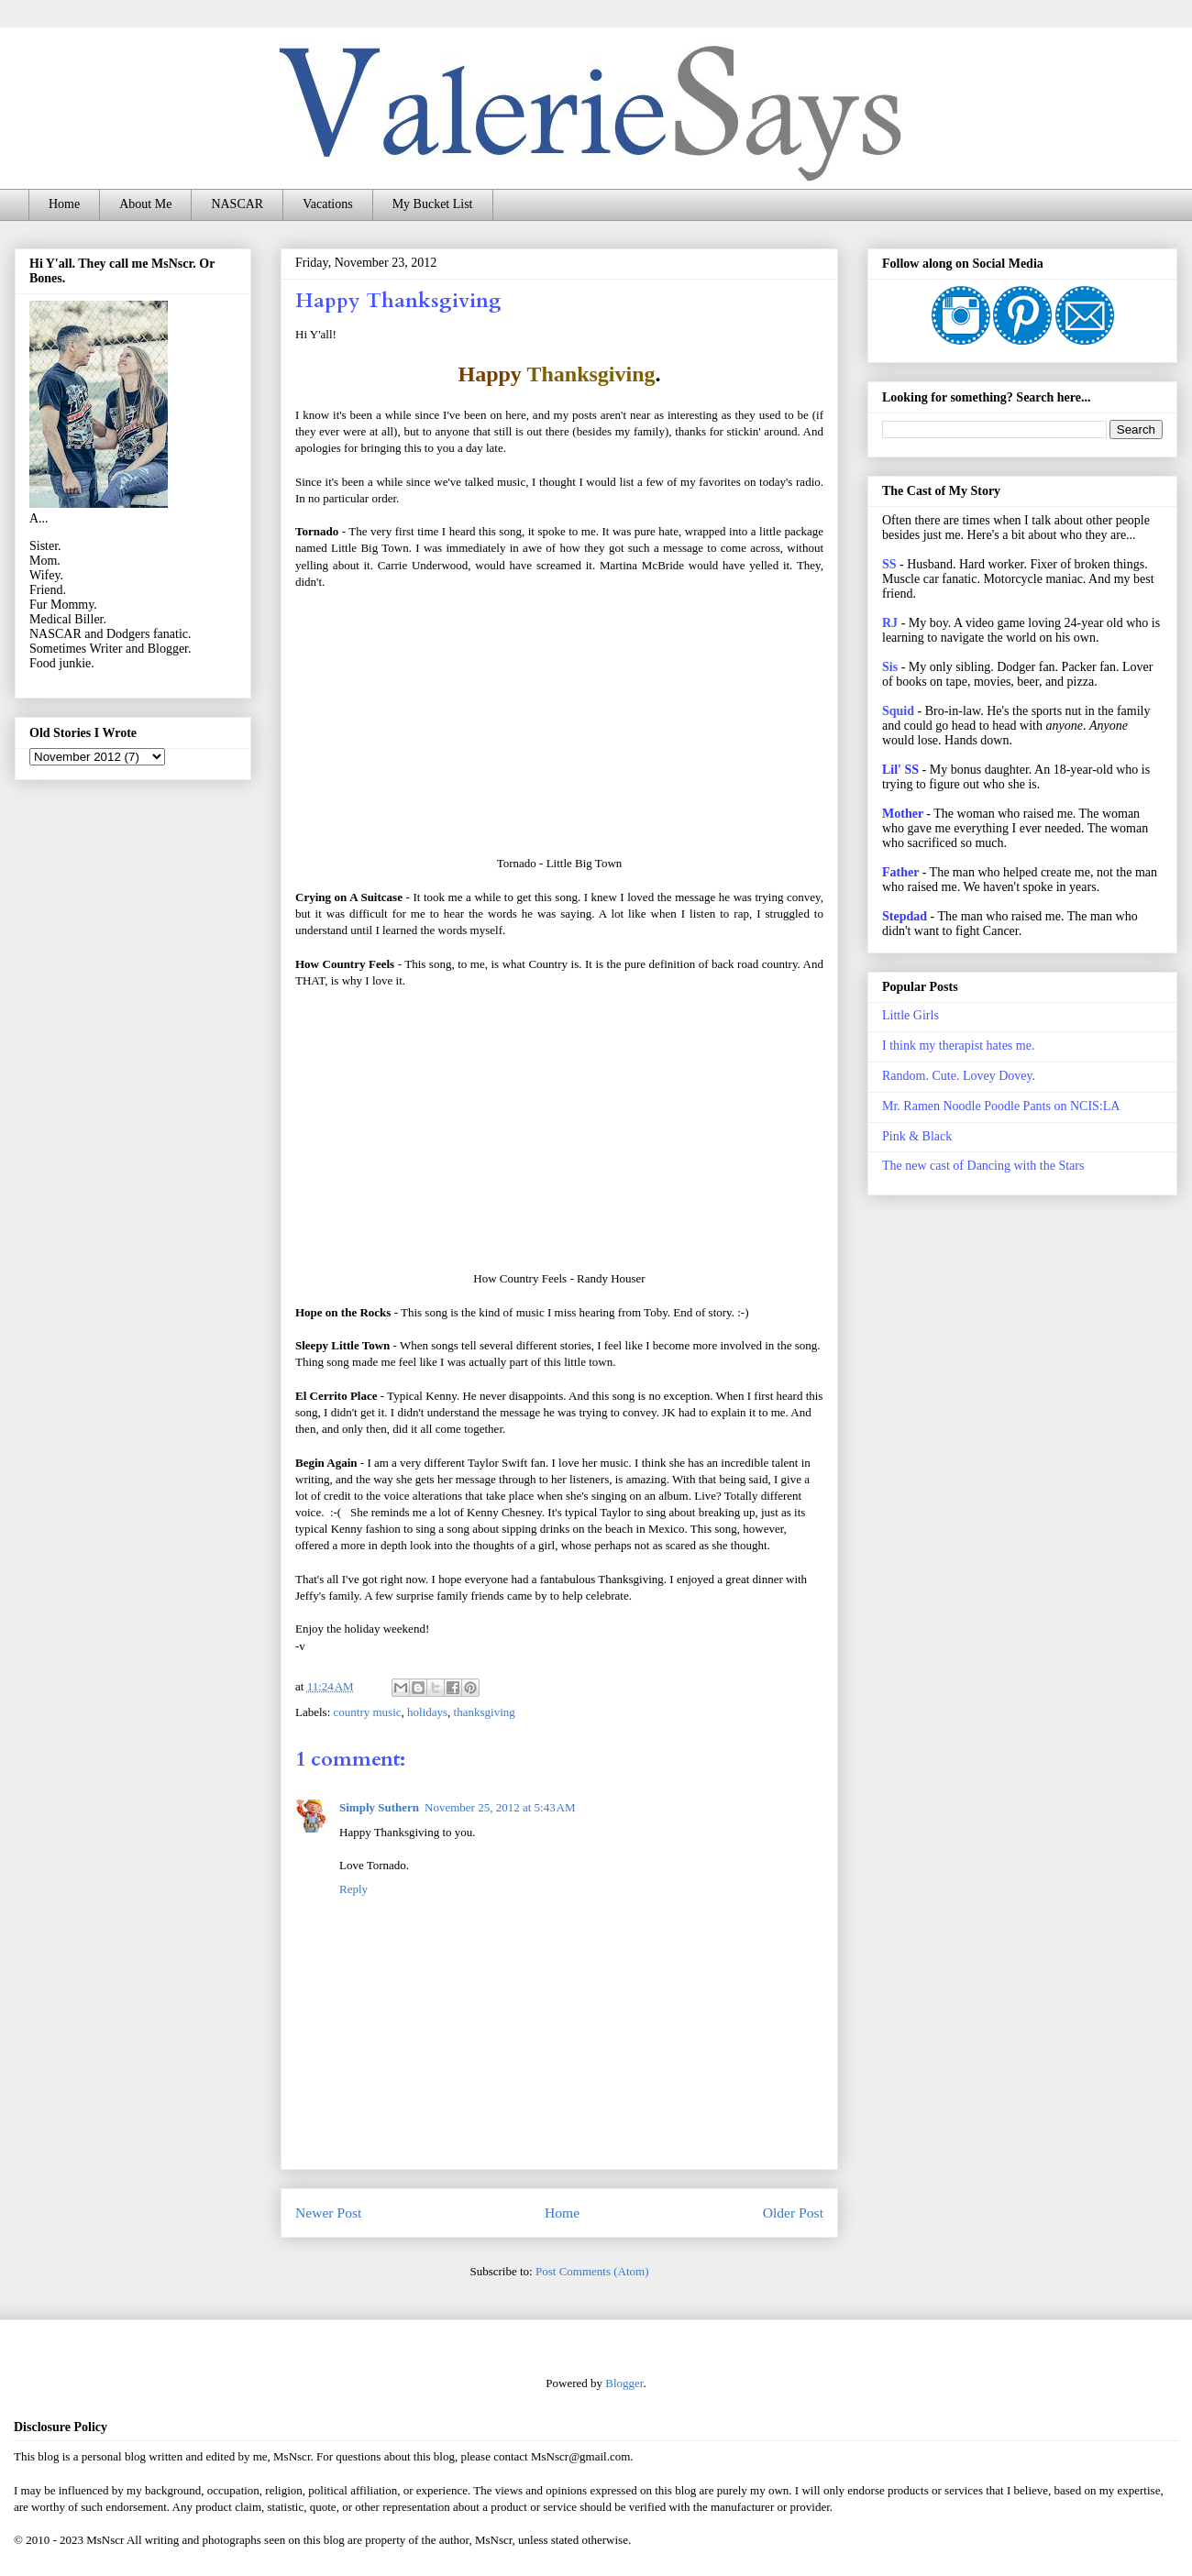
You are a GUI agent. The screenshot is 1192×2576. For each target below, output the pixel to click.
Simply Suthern (379, 1807)
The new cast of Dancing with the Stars (983, 1165)
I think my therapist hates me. (958, 1045)
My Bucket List (432, 204)
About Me (145, 204)
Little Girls (910, 1015)
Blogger (624, 2383)
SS (889, 564)
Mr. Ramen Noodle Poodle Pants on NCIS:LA (1001, 1106)
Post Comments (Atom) (592, 2271)
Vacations (327, 204)
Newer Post (328, 2212)
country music (368, 1712)
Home (64, 204)
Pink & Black (917, 1136)
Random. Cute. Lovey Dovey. (958, 1076)
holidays (427, 1712)
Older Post (793, 2212)
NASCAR (237, 204)
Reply (353, 1889)
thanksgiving (484, 1712)
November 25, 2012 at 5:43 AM (500, 1807)
